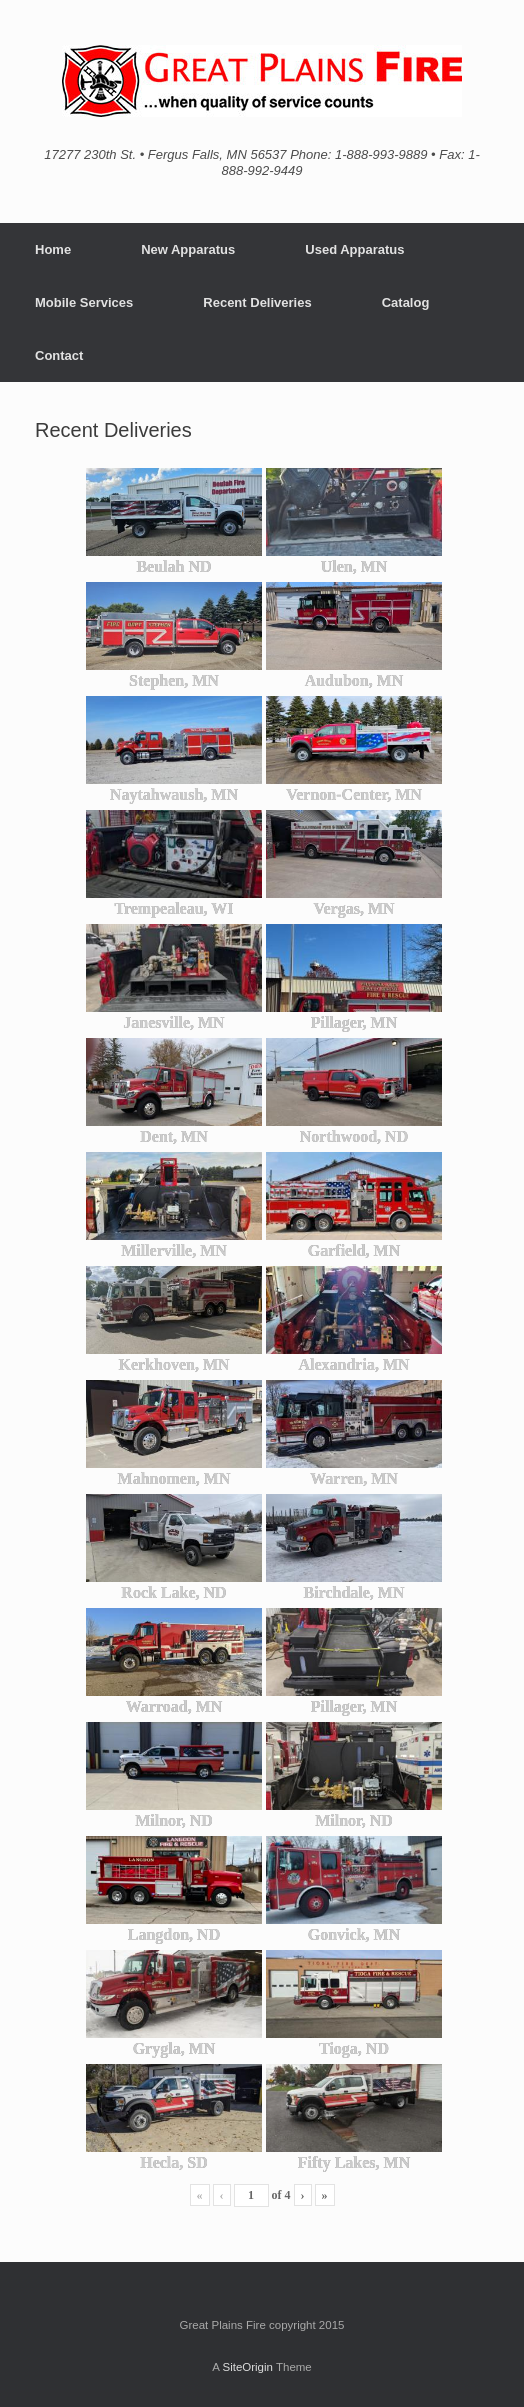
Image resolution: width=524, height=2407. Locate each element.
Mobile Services (84, 302)
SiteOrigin (247, 2367)
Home (53, 249)
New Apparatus (188, 249)
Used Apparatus (354, 249)
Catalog (406, 302)
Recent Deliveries (257, 302)
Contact (59, 355)
